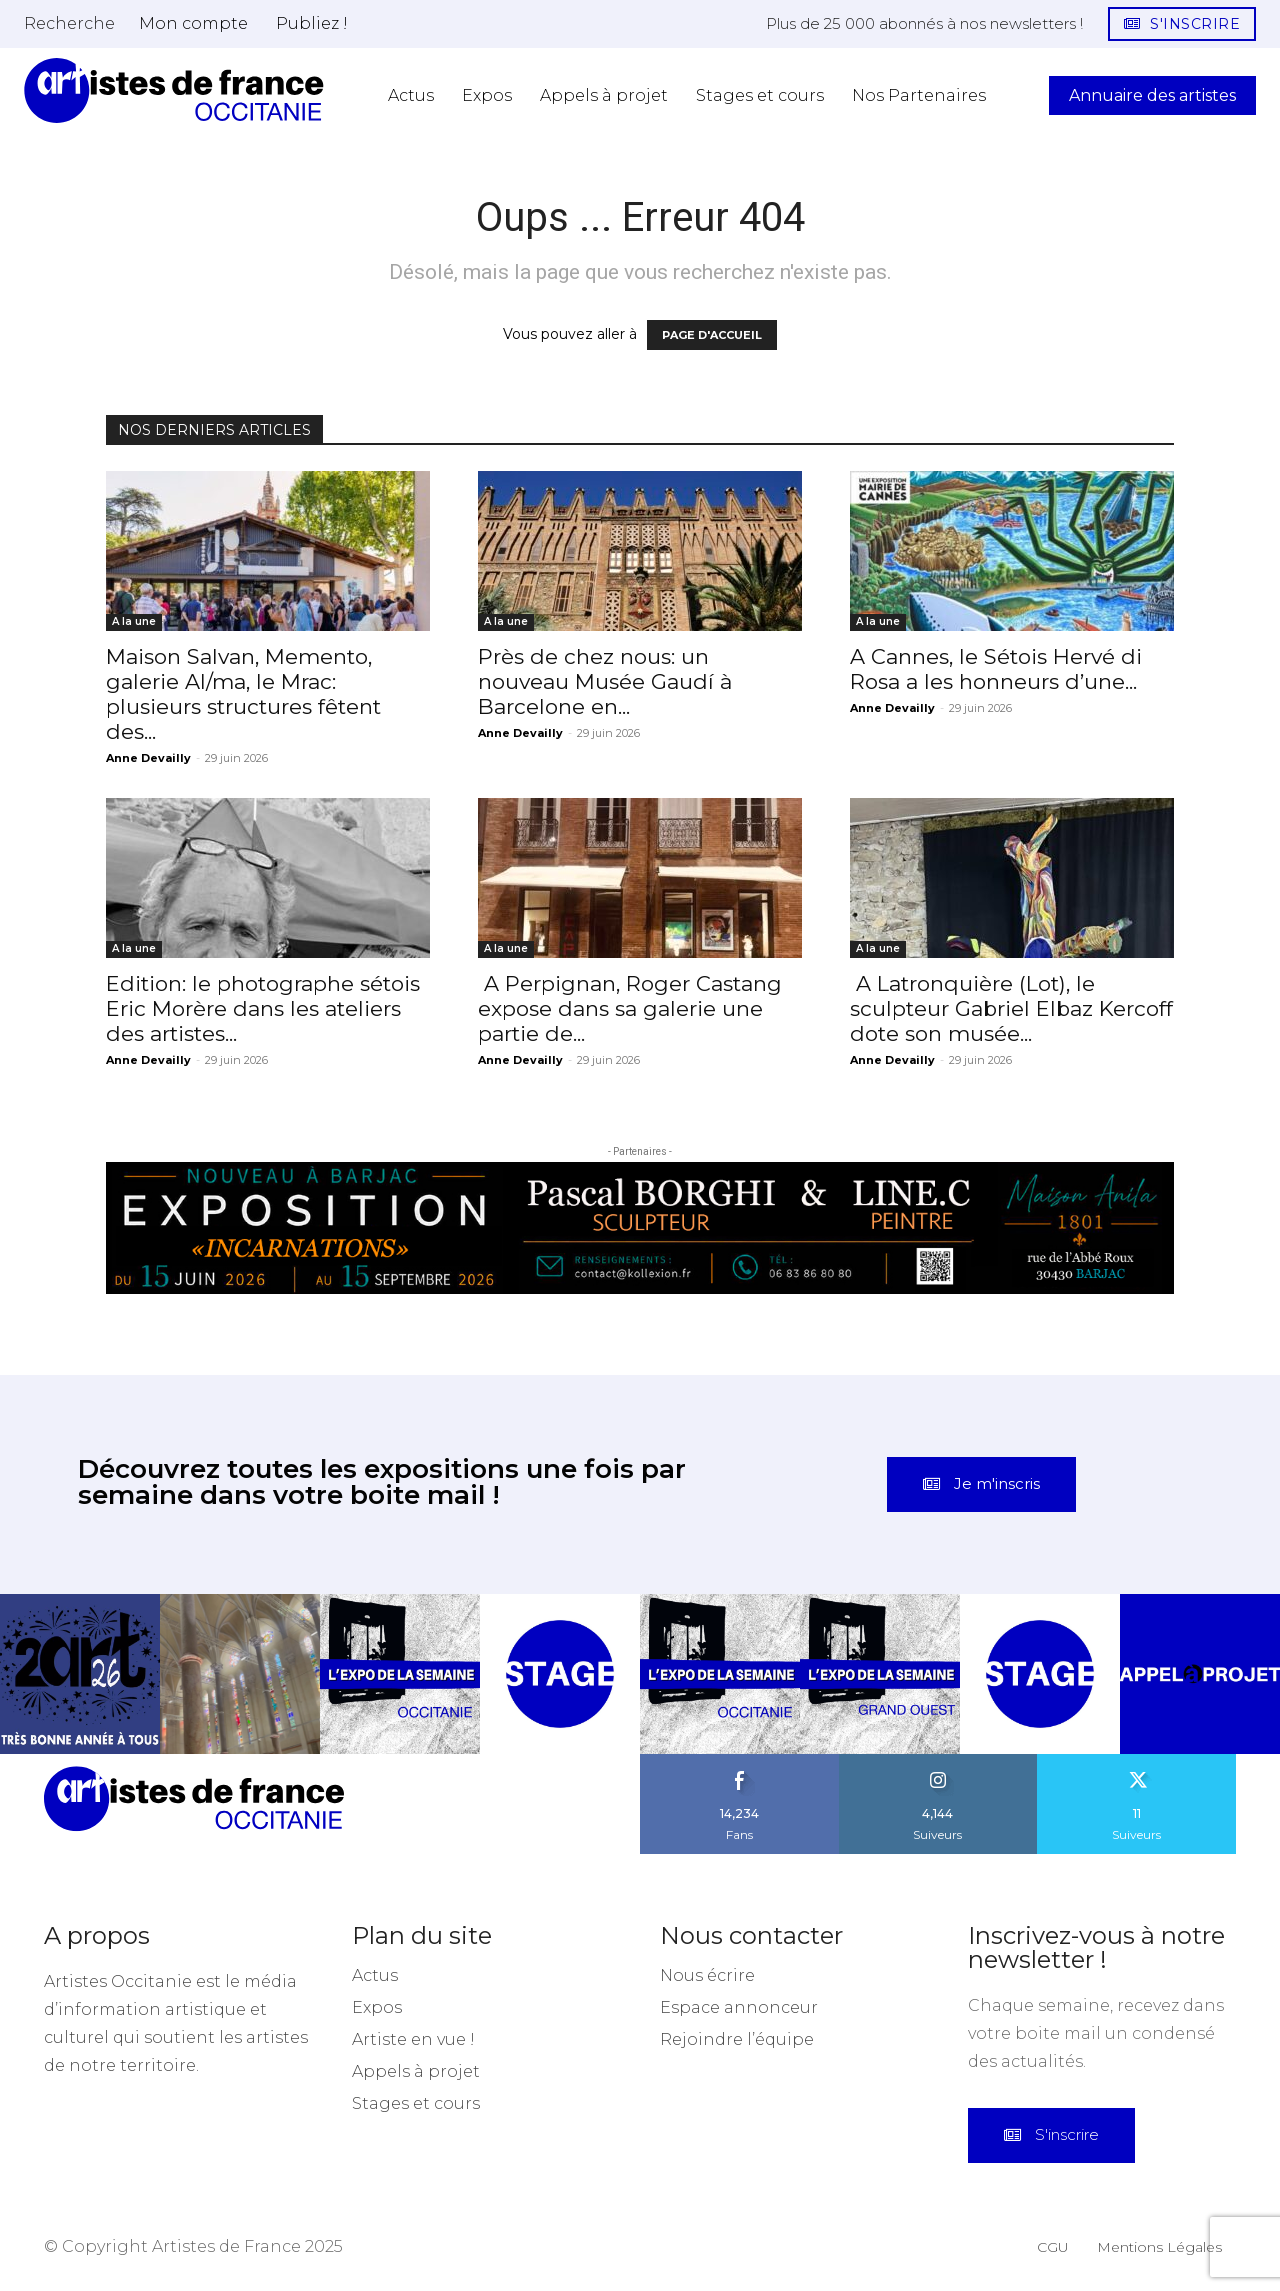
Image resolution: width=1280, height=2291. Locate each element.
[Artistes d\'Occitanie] (174, 90)
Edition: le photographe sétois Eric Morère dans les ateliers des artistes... (263, 1008)
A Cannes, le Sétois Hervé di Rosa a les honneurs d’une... (996, 669)
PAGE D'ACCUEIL (712, 335)
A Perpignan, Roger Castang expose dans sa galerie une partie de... (630, 1008)
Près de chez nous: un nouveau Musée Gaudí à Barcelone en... (605, 681)
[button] (69, 23)
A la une (134, 621)
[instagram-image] (80, 1674)
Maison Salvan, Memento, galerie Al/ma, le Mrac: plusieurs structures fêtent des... (243, 694)
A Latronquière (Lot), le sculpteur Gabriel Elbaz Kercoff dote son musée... (1011, 1008)
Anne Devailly (148, 758)
